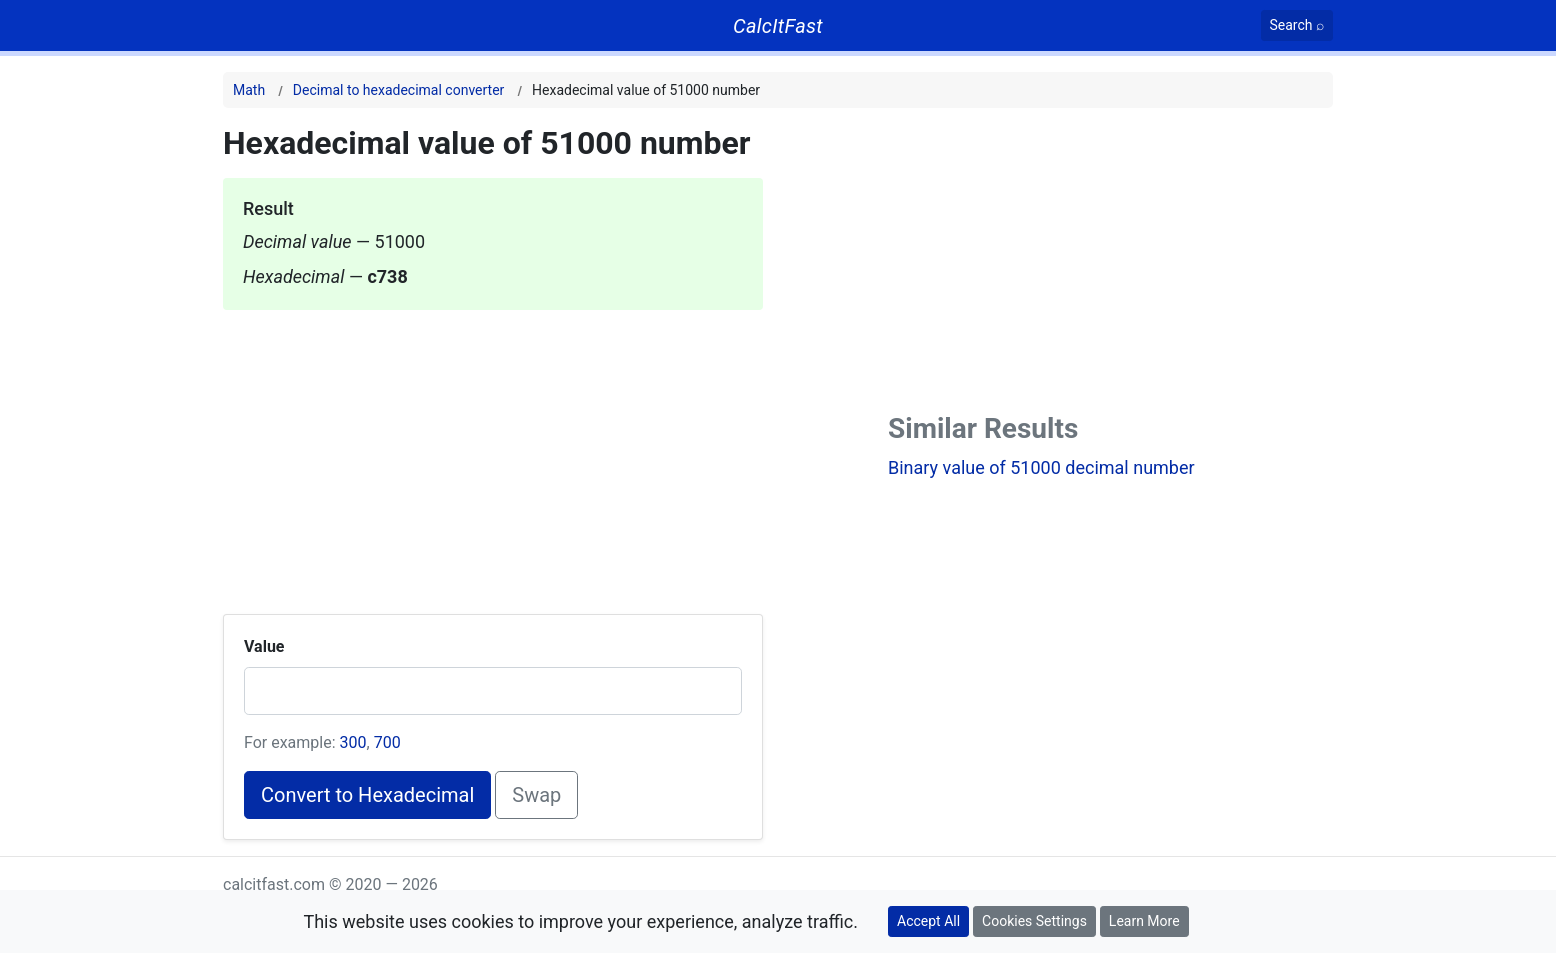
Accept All (928, 921)
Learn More (1144, 921)
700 (387, 742)
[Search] (1297, 25)
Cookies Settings (1034, 921)
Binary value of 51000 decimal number (1041, 467)
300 (353, 742)
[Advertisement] (493, 450)
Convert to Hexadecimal (367, 795)
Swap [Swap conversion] (536, 795)
